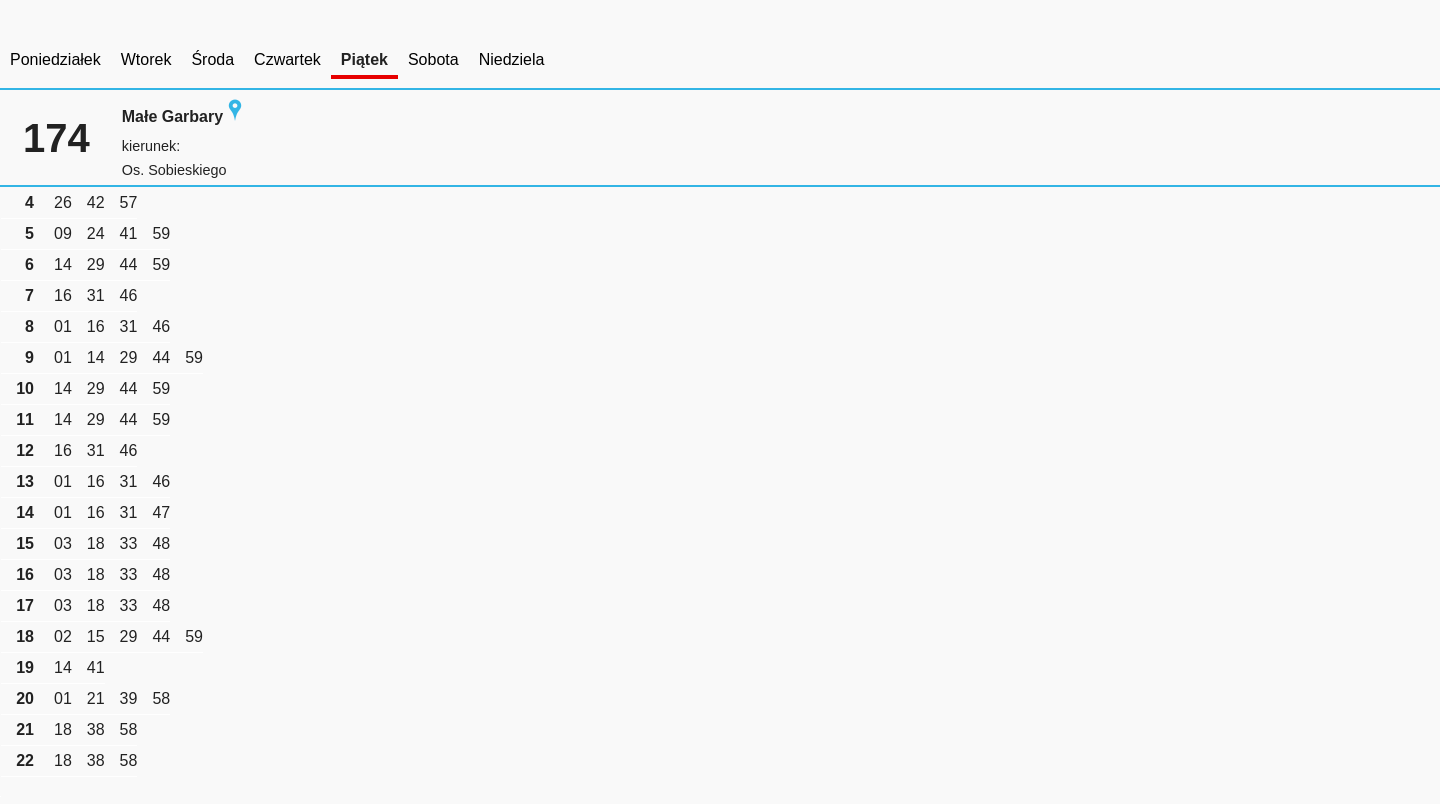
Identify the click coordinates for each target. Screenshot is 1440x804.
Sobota (433, 59)
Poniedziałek (55, 59)
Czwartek (287, 59)
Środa (212, 59)
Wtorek (146, 59)
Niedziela (512, 59)
